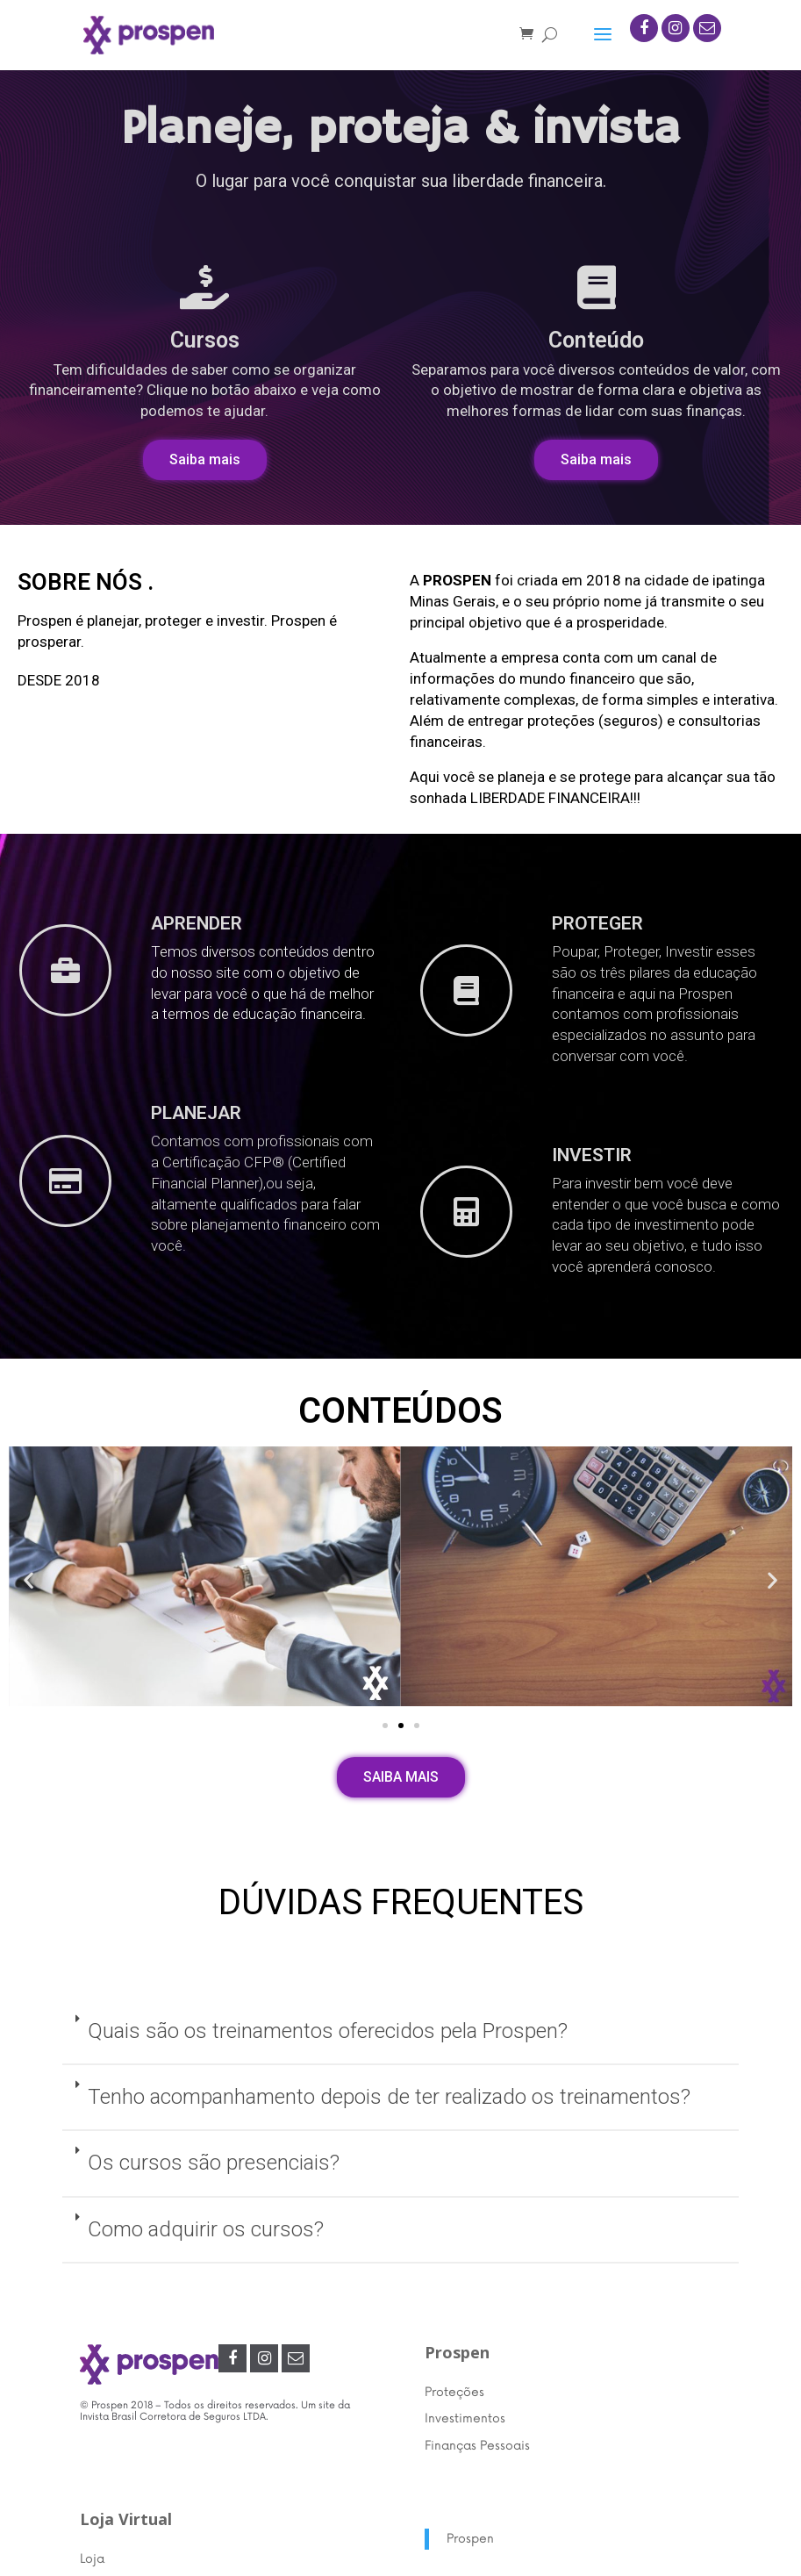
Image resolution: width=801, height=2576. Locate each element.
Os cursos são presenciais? (214, 2162)
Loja (92, 2558)
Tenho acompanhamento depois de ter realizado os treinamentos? (389, 2096)
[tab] (400, 2032)
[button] (205, 460)
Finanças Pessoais (477, 2445)
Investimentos (465, 2418)
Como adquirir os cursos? (206, 2229)
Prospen (470, 2538)
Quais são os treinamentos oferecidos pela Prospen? (328, 2031)
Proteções (454, 2392)
